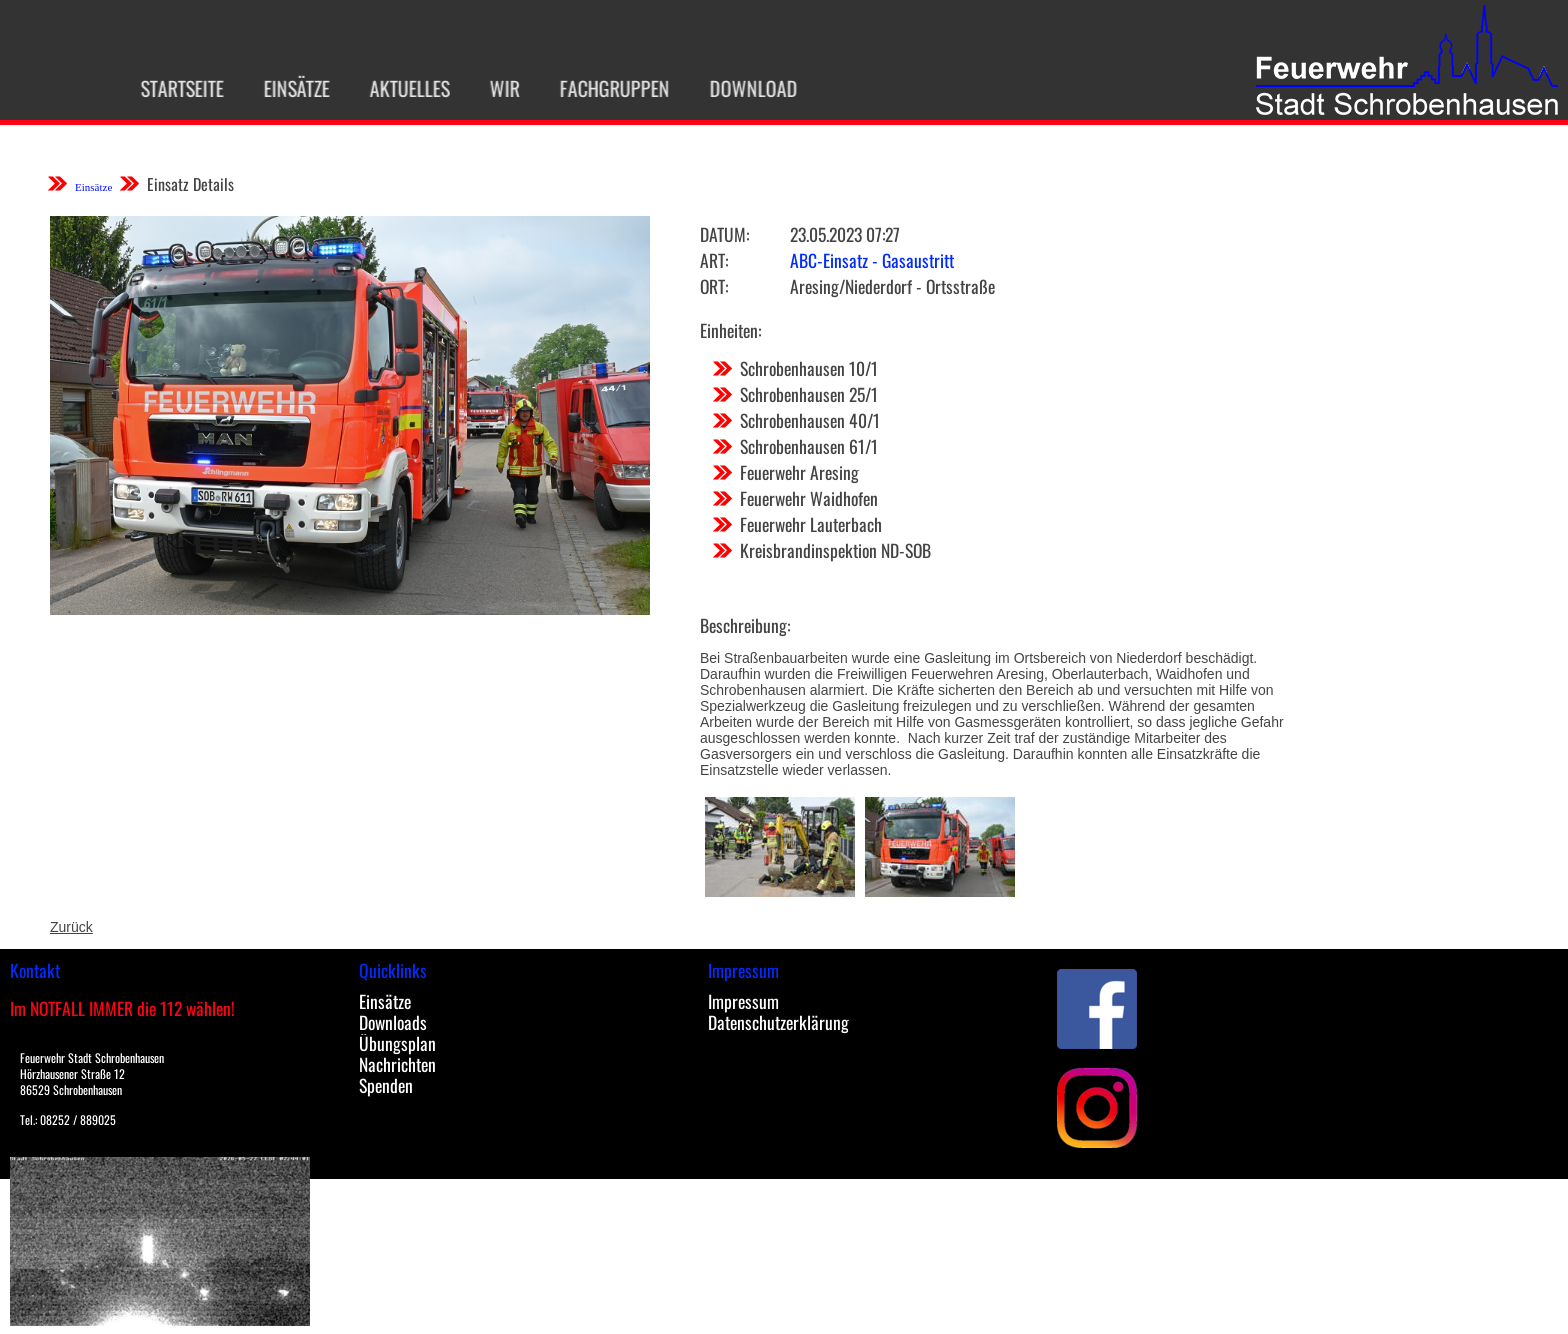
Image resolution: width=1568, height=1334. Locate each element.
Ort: (714, 286)
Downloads (393, 1022)
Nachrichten (397, 1064)
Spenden (386, 1085)
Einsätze (284, 88)
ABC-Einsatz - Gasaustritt (872, 260)
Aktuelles (397, 88)
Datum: (724, 234)
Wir (492, 88)
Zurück (71, 927)
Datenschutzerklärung (778, 1022)
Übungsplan (397, 1043)
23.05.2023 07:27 (845, 234)
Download (741, 88)
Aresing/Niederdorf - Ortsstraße (892, 286)
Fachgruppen (602, 88)
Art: (714, 260)
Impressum (743, 1001)
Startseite (169, 88)
